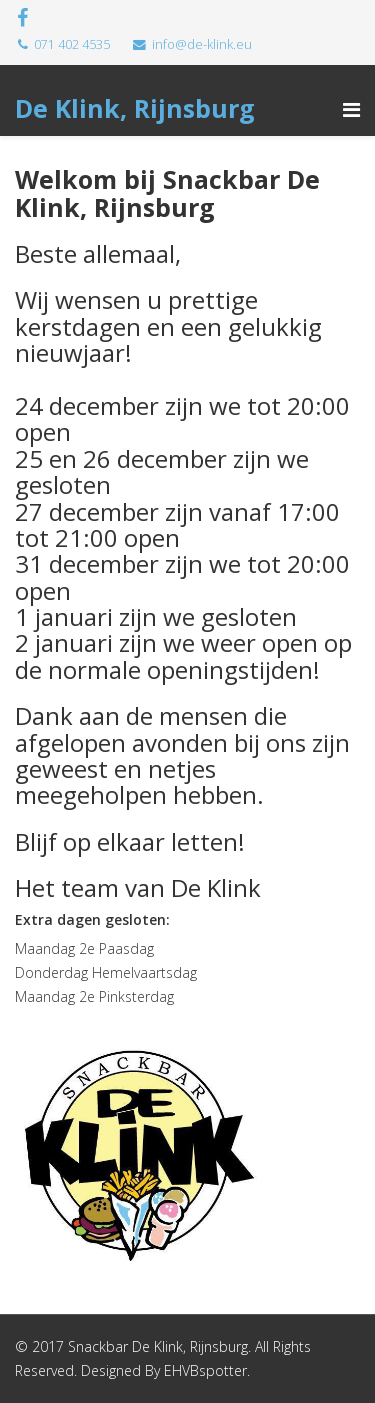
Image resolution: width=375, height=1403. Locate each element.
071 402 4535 (72, 44)
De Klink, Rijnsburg (135, 108)
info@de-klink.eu (202, 44)
